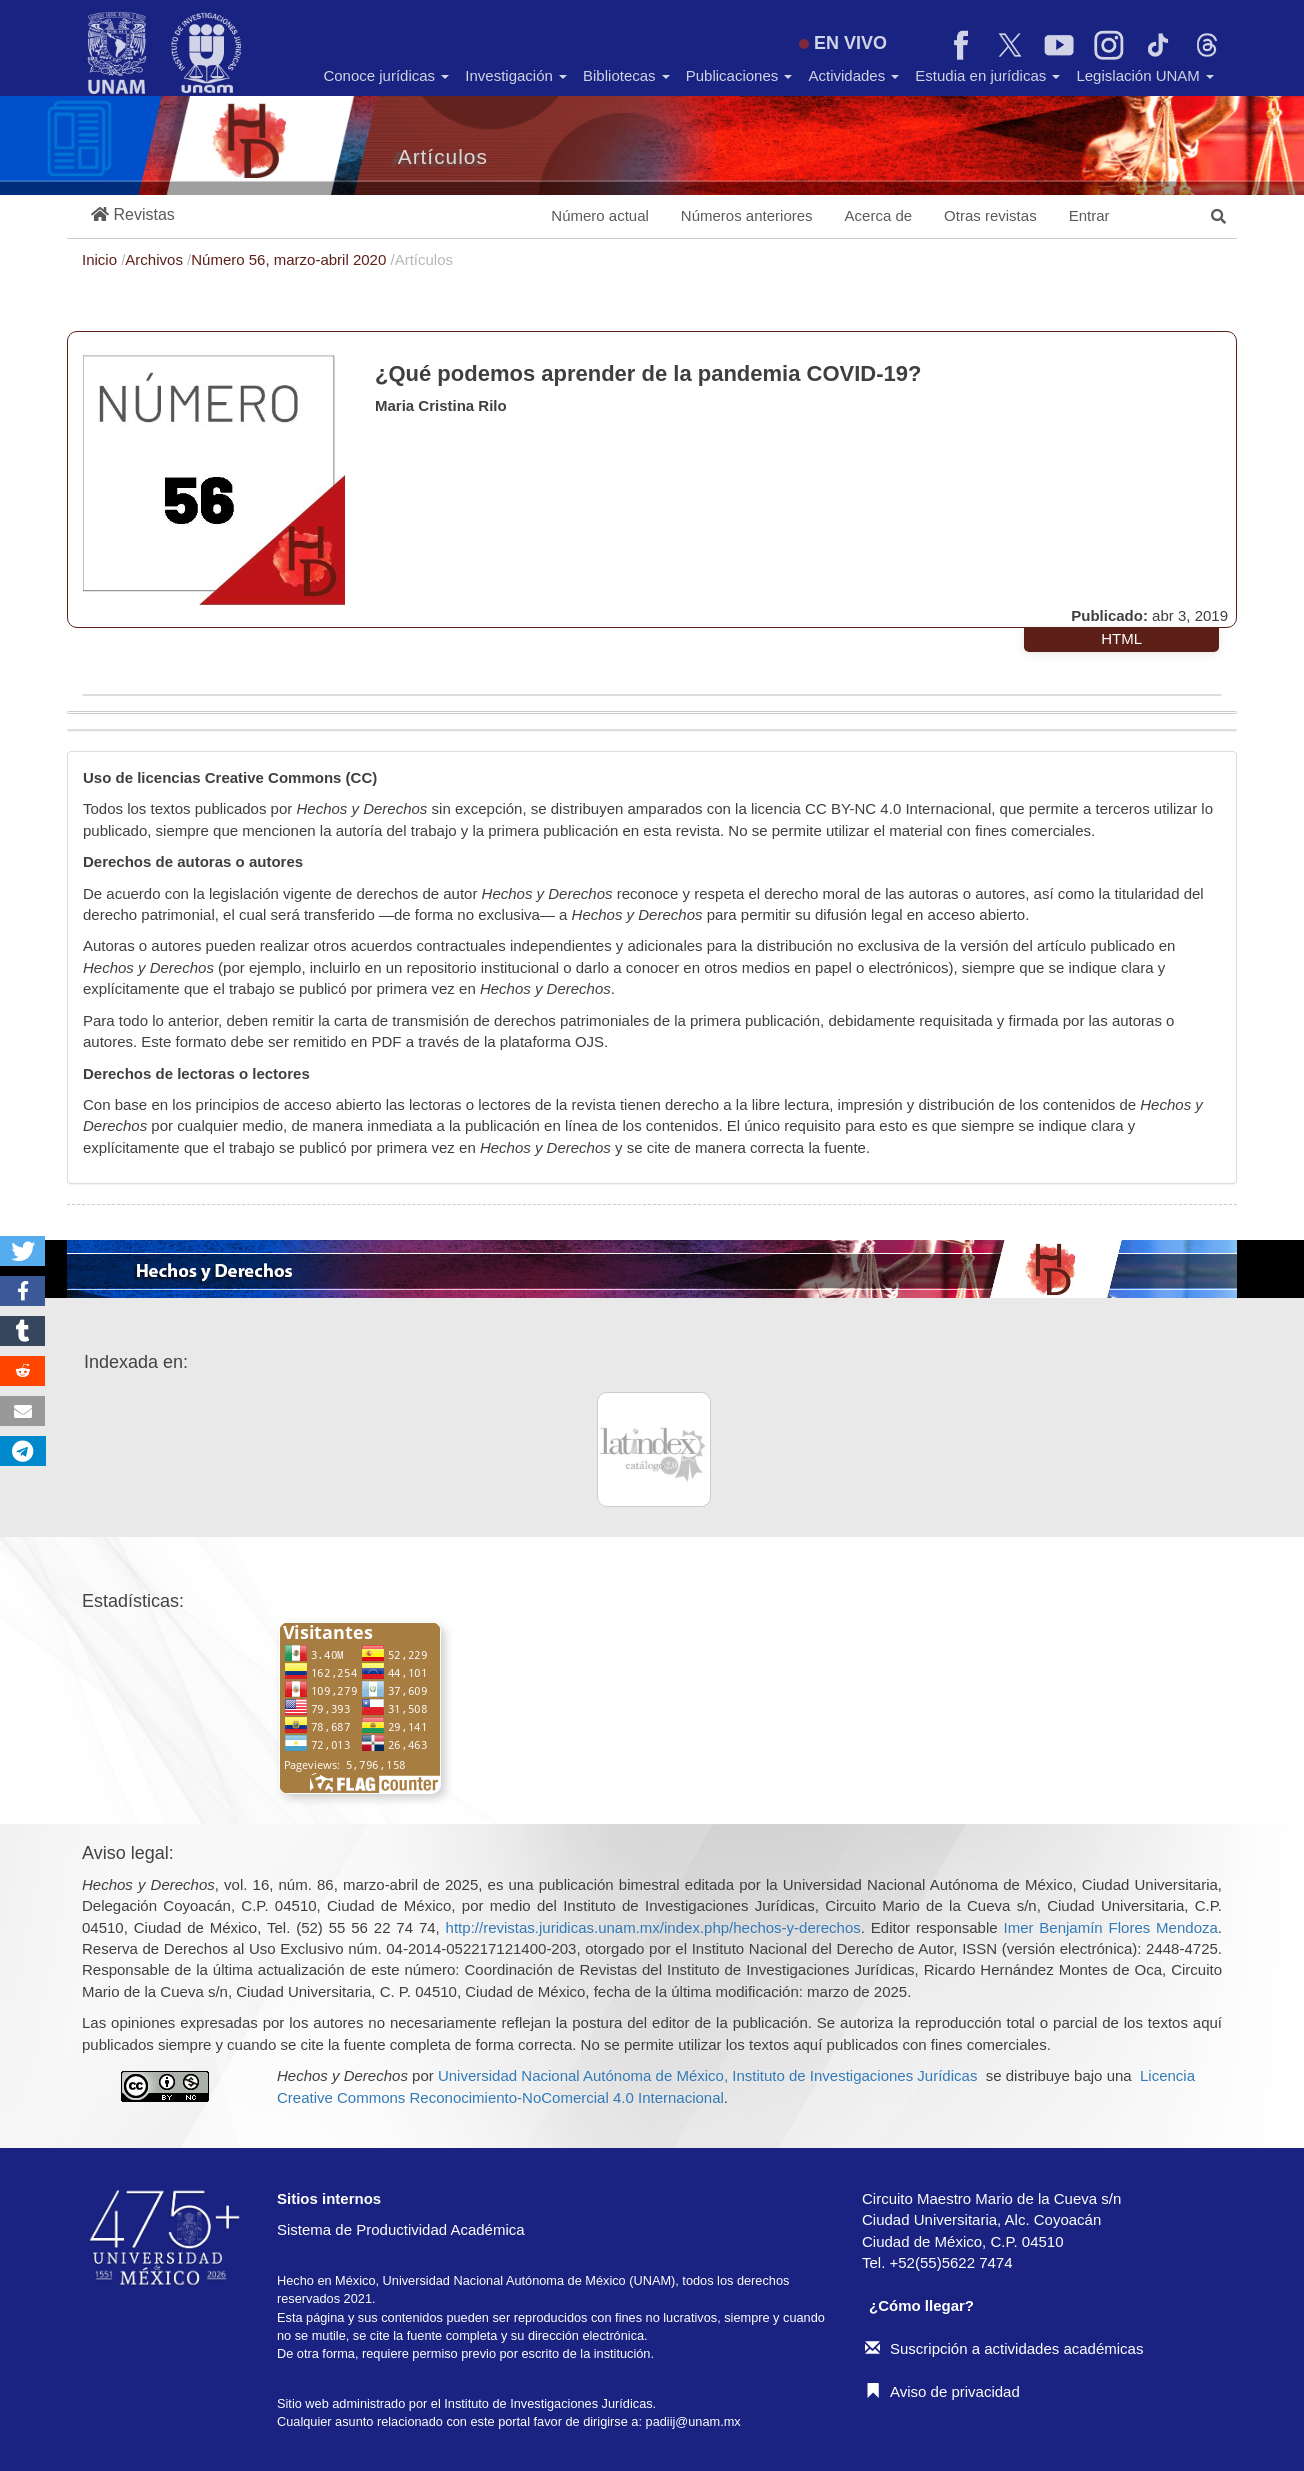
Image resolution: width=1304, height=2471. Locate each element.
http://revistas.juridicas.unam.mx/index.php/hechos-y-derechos (653, 1927)
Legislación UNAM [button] (1145, 75)
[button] (133, 215)
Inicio (101, 259)
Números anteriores (747, 215)
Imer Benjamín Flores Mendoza (1110, 1927)
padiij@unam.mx (693, 2421)
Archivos (156, 259)
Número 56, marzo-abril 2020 (290, 259)
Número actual (600, 215)
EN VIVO (843, 43)
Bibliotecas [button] (626, 75)
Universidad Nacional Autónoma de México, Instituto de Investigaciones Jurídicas (707, 2075)
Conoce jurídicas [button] (386, 75)
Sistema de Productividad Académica (401, 2229)
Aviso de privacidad (942, 2391)
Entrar (1089, 215)
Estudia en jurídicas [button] (987, 75)
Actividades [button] (853, 75)
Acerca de (879, 215)
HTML (1121, 638)
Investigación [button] (516, 75)
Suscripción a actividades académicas (1004, 2348)
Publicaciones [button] (739, 75)
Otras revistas (990, 215)
